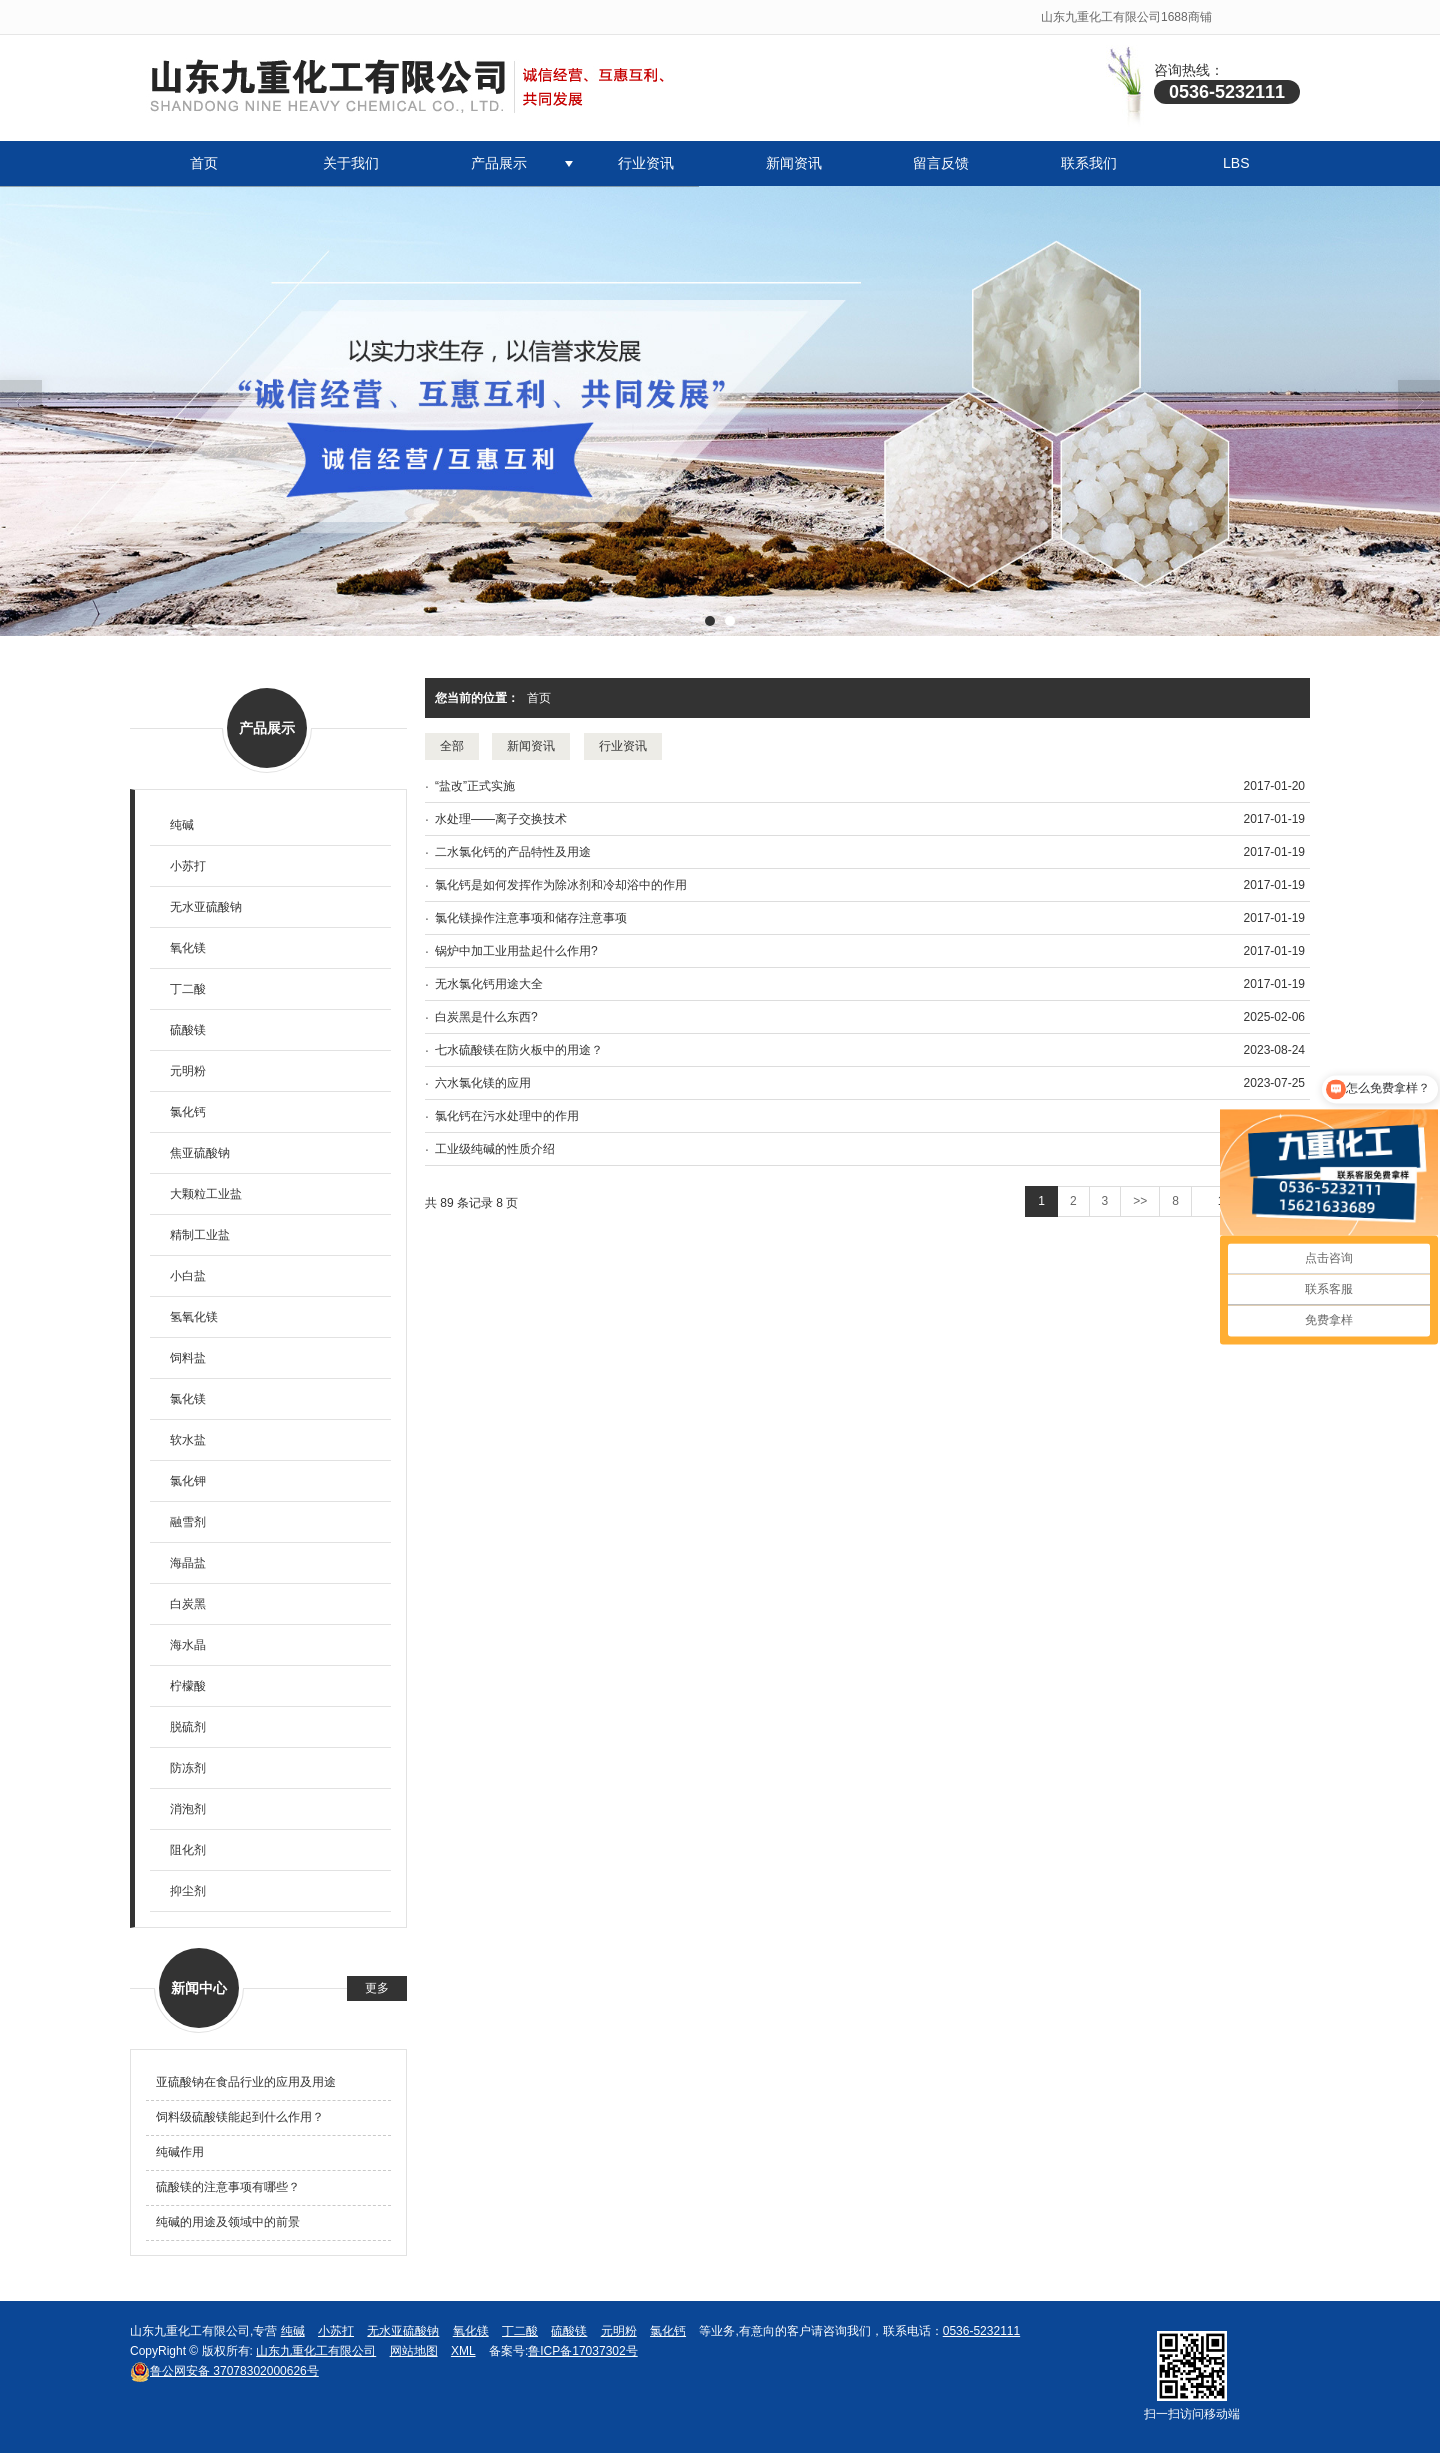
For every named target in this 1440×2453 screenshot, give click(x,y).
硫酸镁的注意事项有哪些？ (228, 2187)
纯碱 (182, 825)
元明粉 (188, 1071)
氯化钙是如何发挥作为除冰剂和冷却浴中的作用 (561, 885)
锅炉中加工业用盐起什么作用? (516, 951)
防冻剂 (188, 1768)
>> (1140, 1201)
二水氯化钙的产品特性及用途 (513, 852)
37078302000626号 (224, 2371)
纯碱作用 (180, 2152)
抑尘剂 (188, 1891)
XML (463, 2351)
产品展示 (499, 163)
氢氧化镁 (194, 1317)
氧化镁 (188, 948)
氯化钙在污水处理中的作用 (507, 1116)
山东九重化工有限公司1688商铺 (1126, 17)
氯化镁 (188, 1399)
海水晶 (188, 1645)
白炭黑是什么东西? (486, 1017)
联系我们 (1089, 163)
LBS (1236, 163)
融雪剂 (188, 1522)
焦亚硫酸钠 (200, 1153)
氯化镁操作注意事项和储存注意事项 (531, 918)
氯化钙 (188, 1112)
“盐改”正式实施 (475, 786)
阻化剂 (188, 1850)
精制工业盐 (200, 1235)
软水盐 (188, 1440)
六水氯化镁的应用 (483, 1083)
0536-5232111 (981, 2331)
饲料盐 (188, 1358)
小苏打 (188, 866)
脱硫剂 (188, 1727)
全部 (452, 746)
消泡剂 (188, 1809)
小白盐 (188, 1276)
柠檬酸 (188, 1686)
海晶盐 (188, 1563)
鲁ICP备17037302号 (582, 2351)
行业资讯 (646, 163)
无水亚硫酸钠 (206, 907)
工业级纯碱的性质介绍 (495, 1149)
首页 (204, 163)
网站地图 (414, 2351)
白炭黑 (188, 1604)
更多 (377, 1988)
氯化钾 (188, 1481)
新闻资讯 (794, 163)
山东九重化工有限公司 (316, 2351)
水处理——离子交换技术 (501, 819)
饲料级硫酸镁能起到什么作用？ (240, 2117)
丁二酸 (188, 989)
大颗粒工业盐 (206, 1194)
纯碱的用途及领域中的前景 (228, 2222)
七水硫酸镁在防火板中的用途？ (519, 1050)
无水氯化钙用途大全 (489, 984)
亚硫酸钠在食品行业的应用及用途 (246, 2082)
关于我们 (351, 163)
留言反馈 (941, 163)
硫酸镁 (188, 1030)
